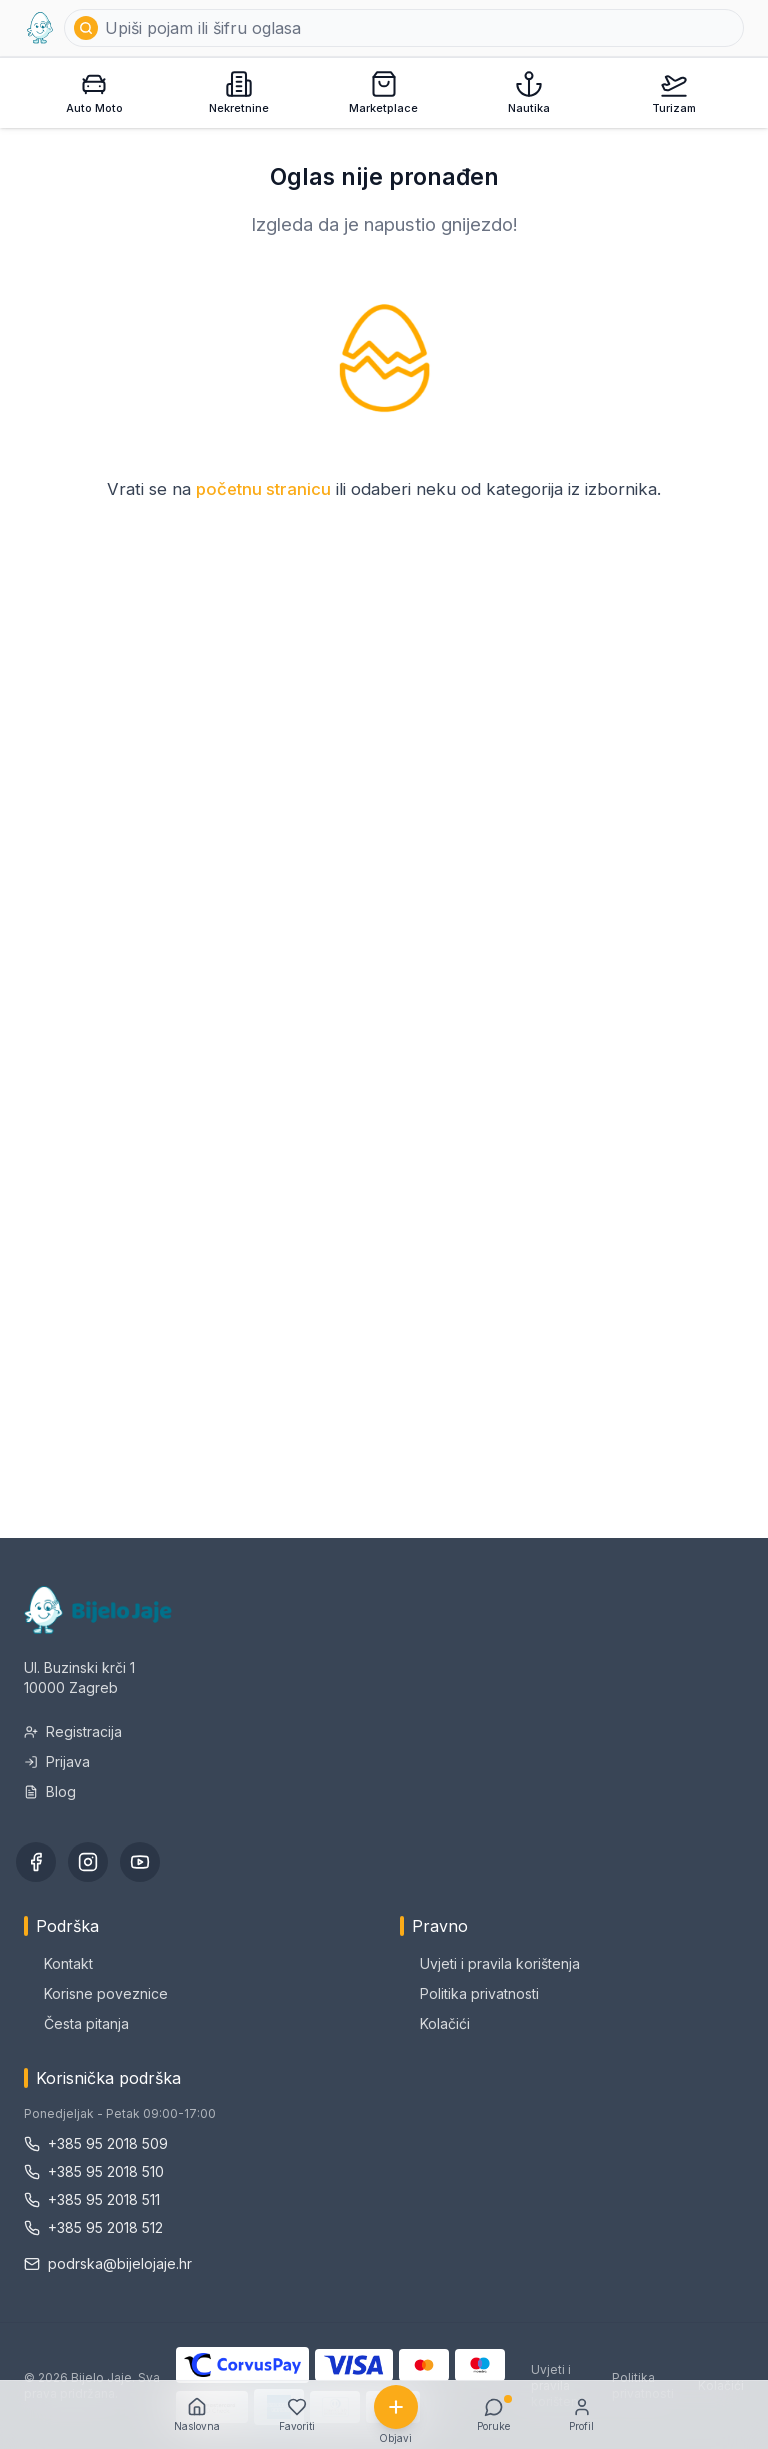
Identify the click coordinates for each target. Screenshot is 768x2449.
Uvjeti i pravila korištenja (490, 1963)
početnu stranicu (263, 489)
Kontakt (58, 1963)
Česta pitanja (76, 2023)
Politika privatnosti (469, 1993)
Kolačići (435, 2023)
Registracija (73, 1731)
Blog (50, 1791)
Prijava (57, 1761)
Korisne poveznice (96, 1993)
